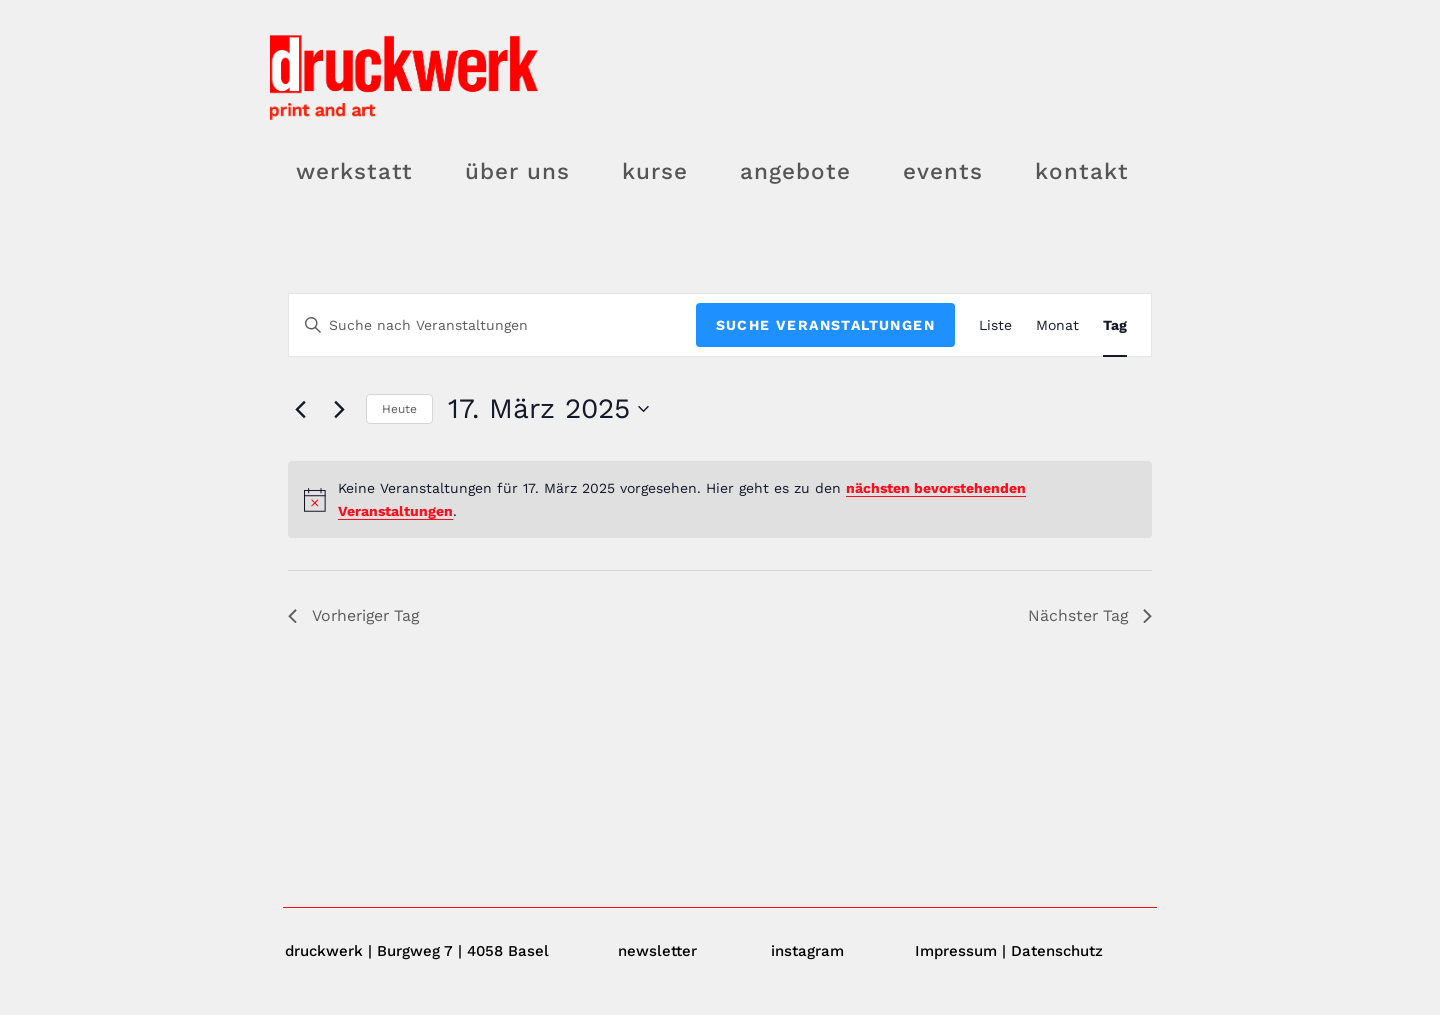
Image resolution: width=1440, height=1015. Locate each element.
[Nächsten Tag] (339, 409)
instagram (807, 951)
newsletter (657, 951)
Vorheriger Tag (356, 615)
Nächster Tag (1089, 615)
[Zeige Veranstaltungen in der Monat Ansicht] (1057, 325)
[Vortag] (300, 409)
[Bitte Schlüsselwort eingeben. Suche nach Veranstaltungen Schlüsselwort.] (492, 325)
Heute (399, 409)
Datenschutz (1057, 951)
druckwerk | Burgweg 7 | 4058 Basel (417, 951)
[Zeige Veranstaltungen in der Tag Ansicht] (1115, 325)
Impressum (956, 951)
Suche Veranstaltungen (825, 325)
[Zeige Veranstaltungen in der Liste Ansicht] (995, 325)
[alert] (720, 499)
